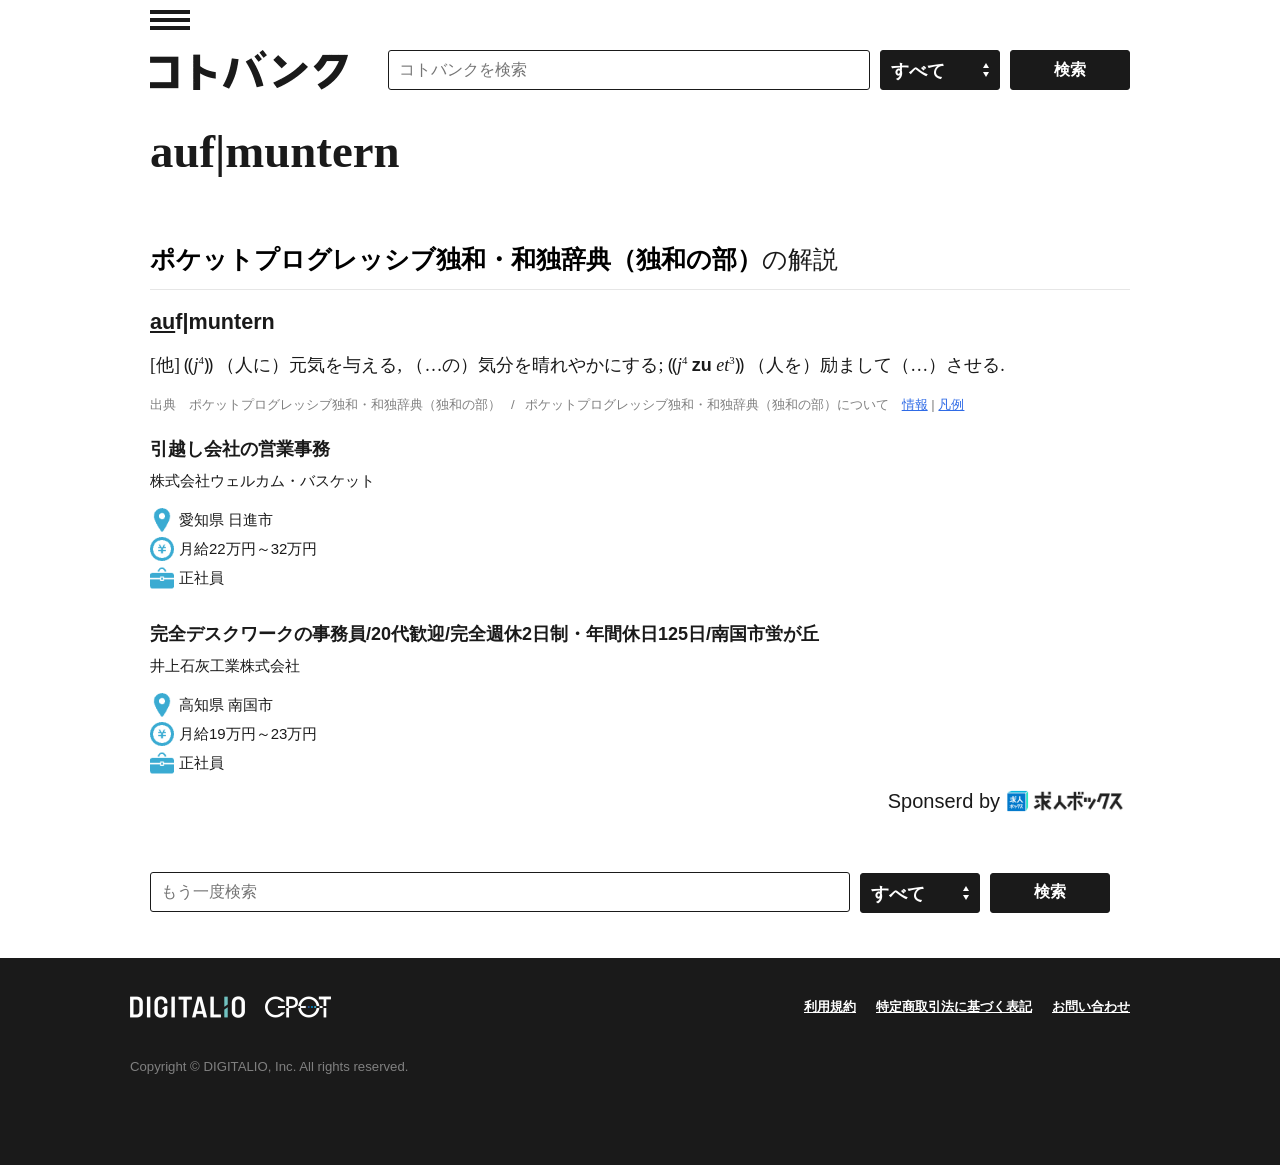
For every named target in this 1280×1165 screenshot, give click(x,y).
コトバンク (249, 70)
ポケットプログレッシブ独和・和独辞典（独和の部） (456, 259)
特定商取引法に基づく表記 (954, 1006)
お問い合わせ (1091, 1006)
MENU (170, 20)
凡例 (951, 404)
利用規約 (830, 1006)
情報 (915, 404)
